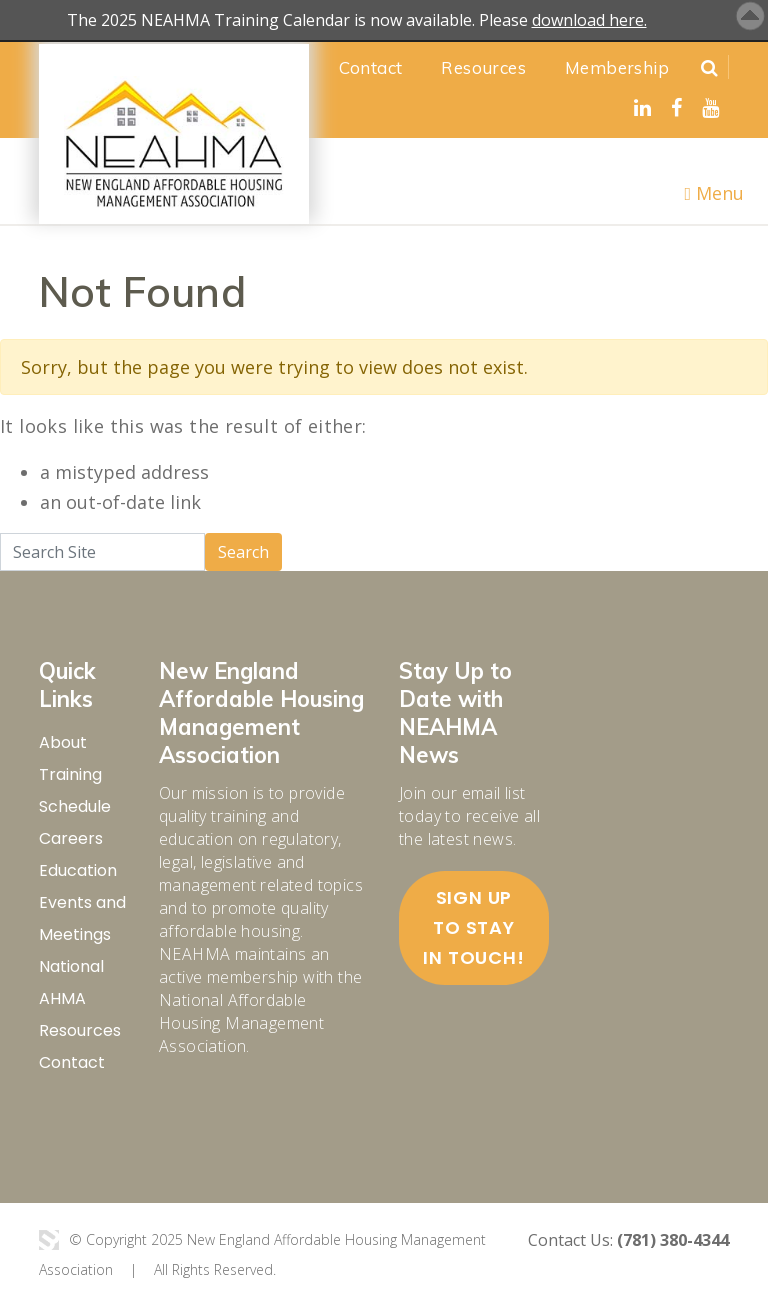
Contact (371, 67)
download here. (589, 20)
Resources (483, 67)
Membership (617, 67)
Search (243, 552)
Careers (71, 838)
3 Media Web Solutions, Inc (49, 1240)
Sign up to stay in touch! (473, 927)
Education (78, 870)
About (63, 742)
